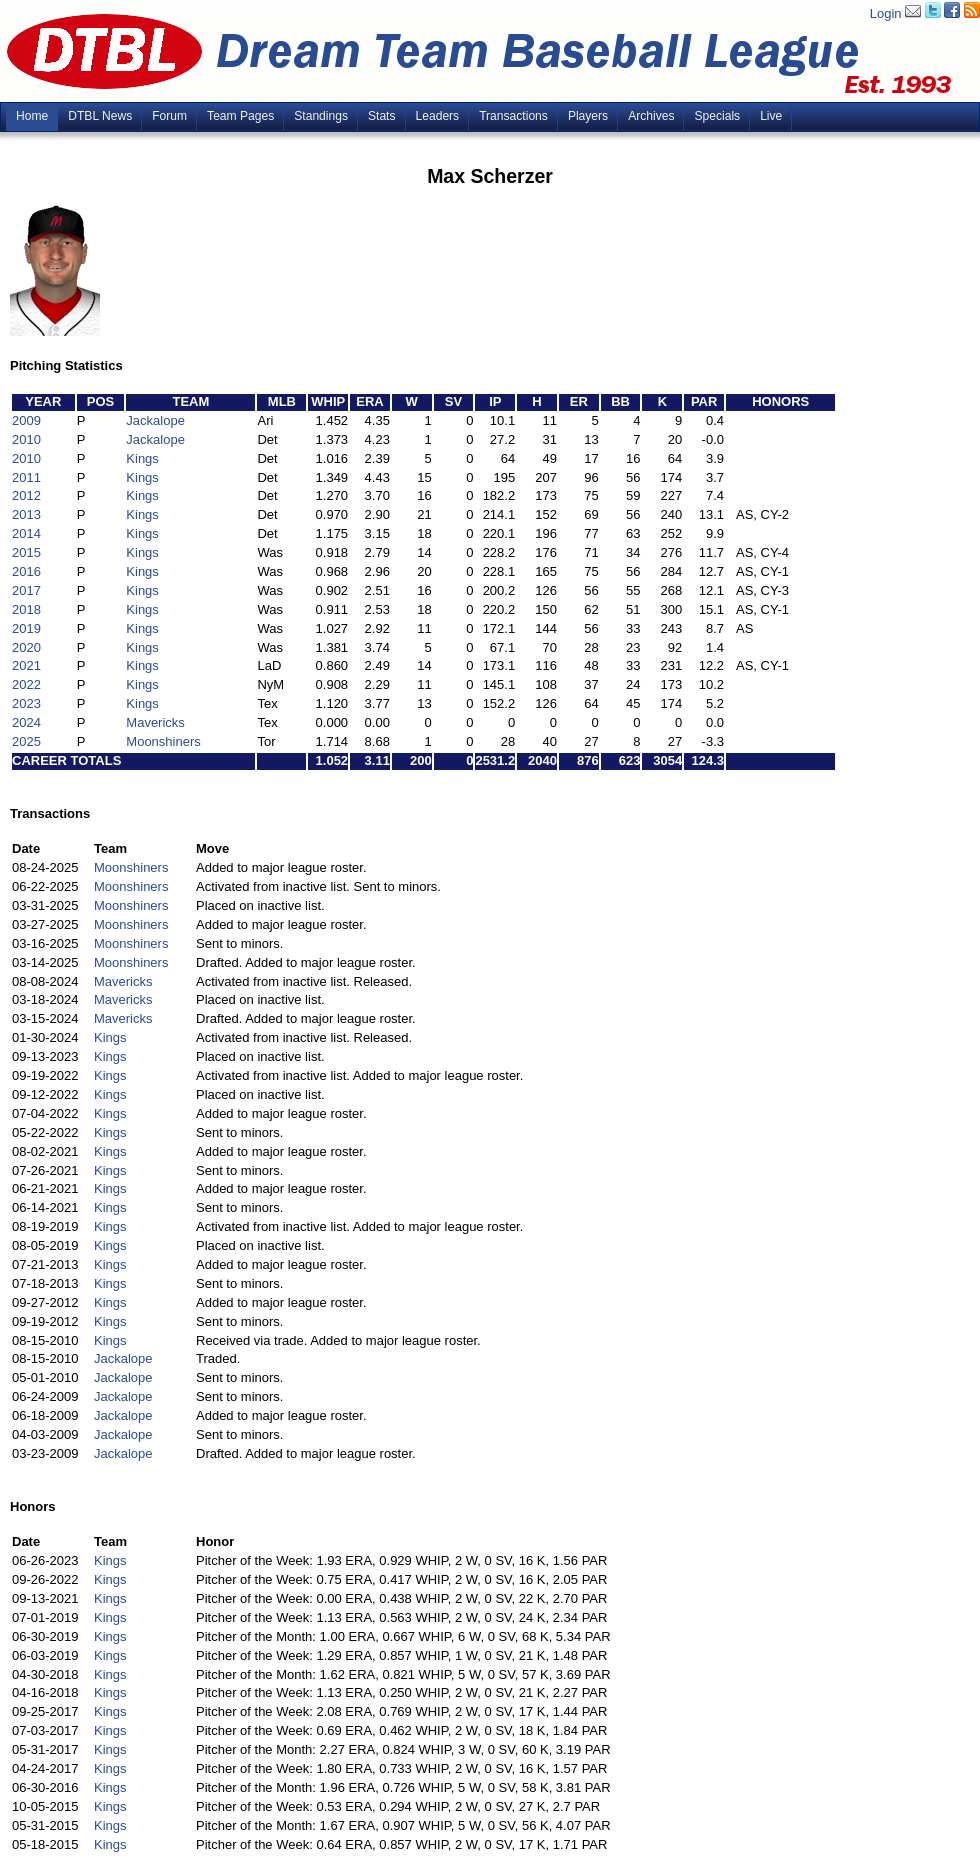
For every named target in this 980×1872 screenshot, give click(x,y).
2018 (26, 609)
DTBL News (100, 116)
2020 (26, 647)
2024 (26, 722)
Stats (382, 116)
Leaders (438, 116)
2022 (26, 684)
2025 (26, 741)
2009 (26, 420)
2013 (26, 514)
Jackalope (155, 420)
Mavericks (155, 722)
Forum (169, 116)
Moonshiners (163, 741)
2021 (26, 665)
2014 (26, 533)
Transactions (513, 116)
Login (886, 13)
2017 (26, 590)
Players (588, 116)
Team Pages (240, 116)
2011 (26, 477)
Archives (651, 116)
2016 (26, 571)
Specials (717, 116)
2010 (26, 439)
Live (771, 116)
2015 (26, 552)
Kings (142, 458)
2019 (26, 628)
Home (32, 116)
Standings (321, 116)
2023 (26, 703)
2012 (26, 495)
